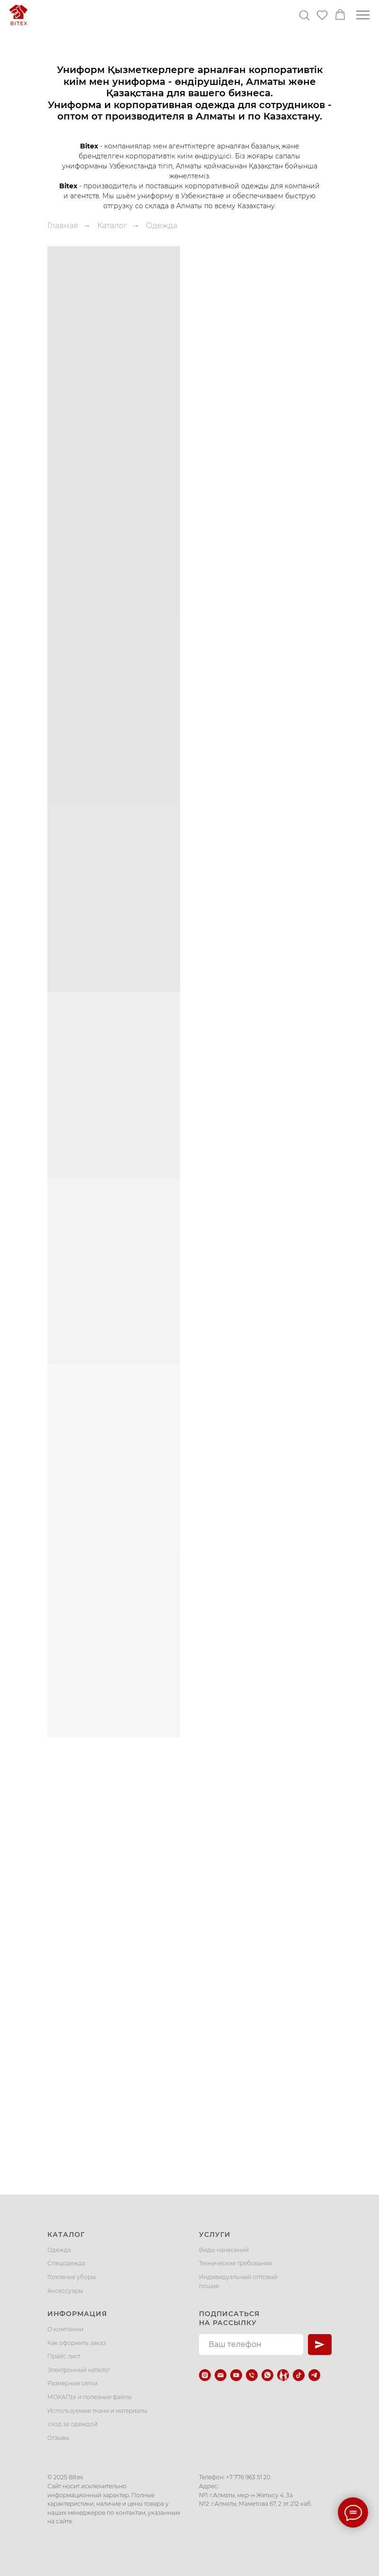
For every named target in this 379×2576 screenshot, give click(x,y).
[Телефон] (252, 2375)
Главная (62, 225)
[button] (304, 14)
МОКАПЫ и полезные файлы (89, 2397)
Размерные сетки (72, 2383)
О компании (65, 2329)
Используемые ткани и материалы (97, 2410)
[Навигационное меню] (363, 15)
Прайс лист (64, 2356)
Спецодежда (66, 2263)
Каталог (112, 225)
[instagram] (205, 2375)
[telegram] (314, 2375)
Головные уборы (71, 2277)
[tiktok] (299, 2375)
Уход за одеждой (72, 2424)
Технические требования (235, 2263)
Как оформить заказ (76, 2342)
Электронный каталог (78, 2369)
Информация (77, 2313)
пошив (209, 2286)
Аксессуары (65, 2290)
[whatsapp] (267, 2375)
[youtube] (236, 2375)
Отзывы (58, 2437)
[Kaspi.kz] (283, 2375)
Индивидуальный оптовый (238, 2277)
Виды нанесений (224, 2249)
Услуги (215, 2234)
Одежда (59, 2249)
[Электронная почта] (220, 2375)
